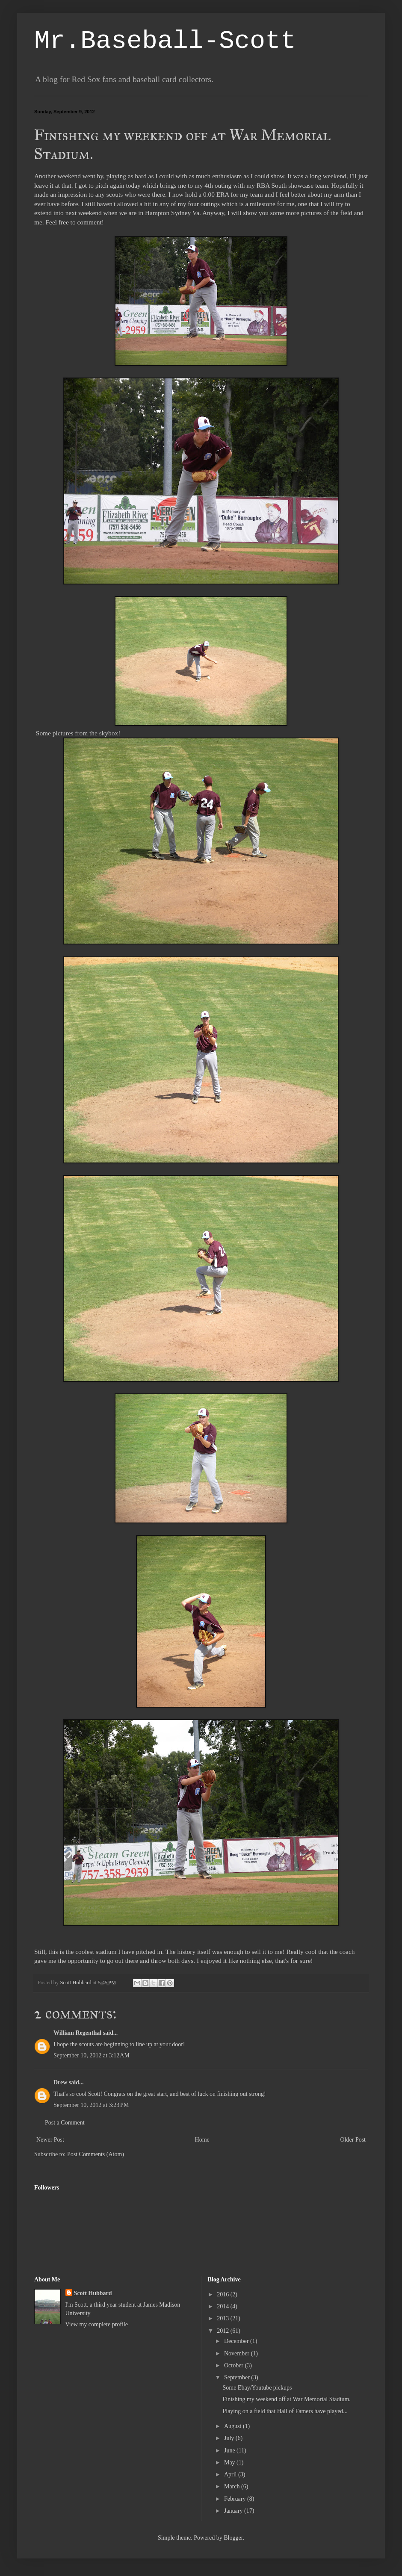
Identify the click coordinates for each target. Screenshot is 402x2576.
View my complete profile (96, 2324)
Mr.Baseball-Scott (165, 41)
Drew (60, 2082)
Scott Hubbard (93, 2293)
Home (202, 2139)
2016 (224, 2294)
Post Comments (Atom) (95, 2154)
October (234, 2365)
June (230, 2450)
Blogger (233, 2538)
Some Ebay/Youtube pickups (257, 2387)
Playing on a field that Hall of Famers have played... (284, 2411)
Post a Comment (65, 2122)
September (237, 2377)
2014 (224, 2306)
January (234, 2511)
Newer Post (50, 2139)
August (233, 2426)
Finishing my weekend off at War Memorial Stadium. (286, 2399)
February (235, 2499)
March (232, 2486)
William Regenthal (77, 2033)
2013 (224, 2318)
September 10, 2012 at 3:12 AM (91, 2055)
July (230, 2438)
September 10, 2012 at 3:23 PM (91, 2105)
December (237, 2341)
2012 (224, 2331)
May (230, 2462)
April (231, 2474)
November (237, 2353)
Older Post (353, 2139)
